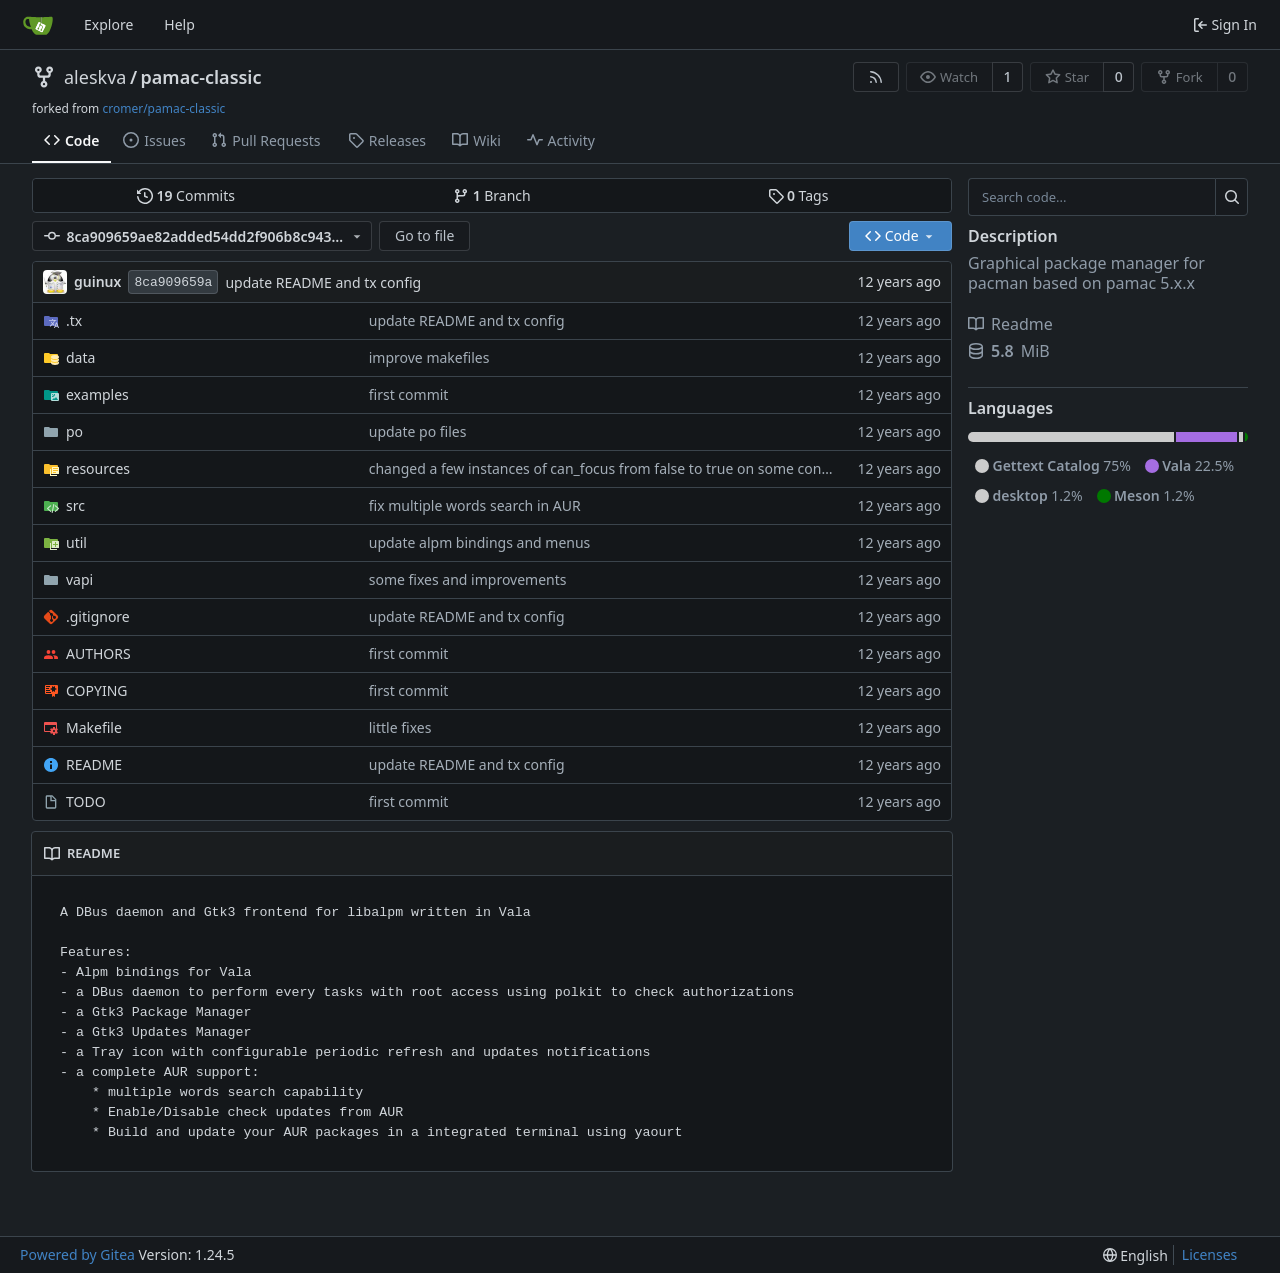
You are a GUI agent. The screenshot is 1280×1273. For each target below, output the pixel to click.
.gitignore (98, 616)
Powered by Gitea (77, 1254)
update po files (418, 431)
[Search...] (1231, 197)
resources (98, 468)
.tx (74, 320)
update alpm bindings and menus (480, 542)
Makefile (94, 727)
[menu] (1135, 1255)
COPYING (96, 690)
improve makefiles (429, 357)
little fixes (400, 727)
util (76, 542)
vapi (79, 579)
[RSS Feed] (876, 77)
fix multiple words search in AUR (475, 505)
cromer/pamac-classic (163, 108)
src (75, 505)
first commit (409, 394)
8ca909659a (173, 282)
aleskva (95, 77)
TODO (86, 801)
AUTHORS (98, 653)
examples (97, 394)
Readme (1010, 324)
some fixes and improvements (468, 579)
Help (179, 24)
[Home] (38, 25)
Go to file (424, 235)
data (80, 357)
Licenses (1210, 1254)
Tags (798, 195)
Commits (186, 195)
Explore (108, 24)
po (74, 431)
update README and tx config (323, 282)
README (94, 764)
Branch (492, 195)
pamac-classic (201, 77)
